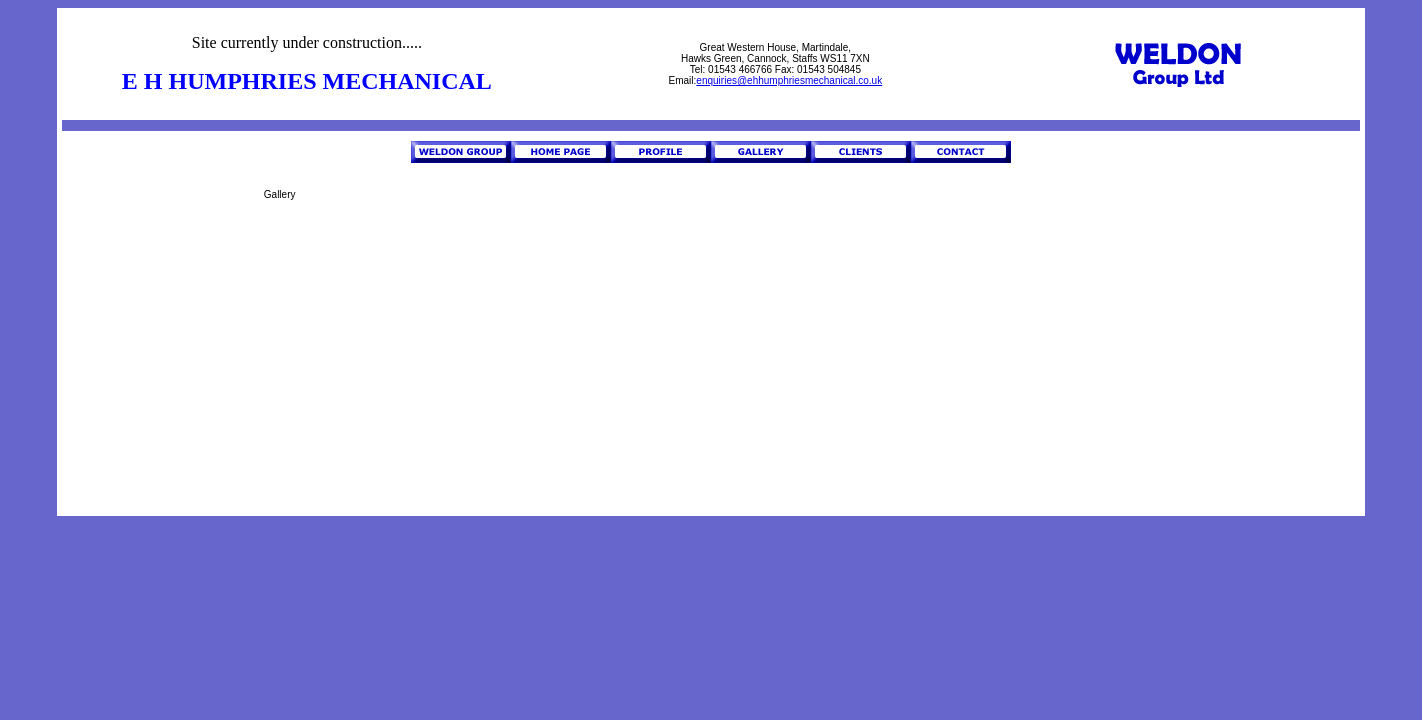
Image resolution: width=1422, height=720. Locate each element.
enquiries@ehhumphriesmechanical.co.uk (789, 80)
